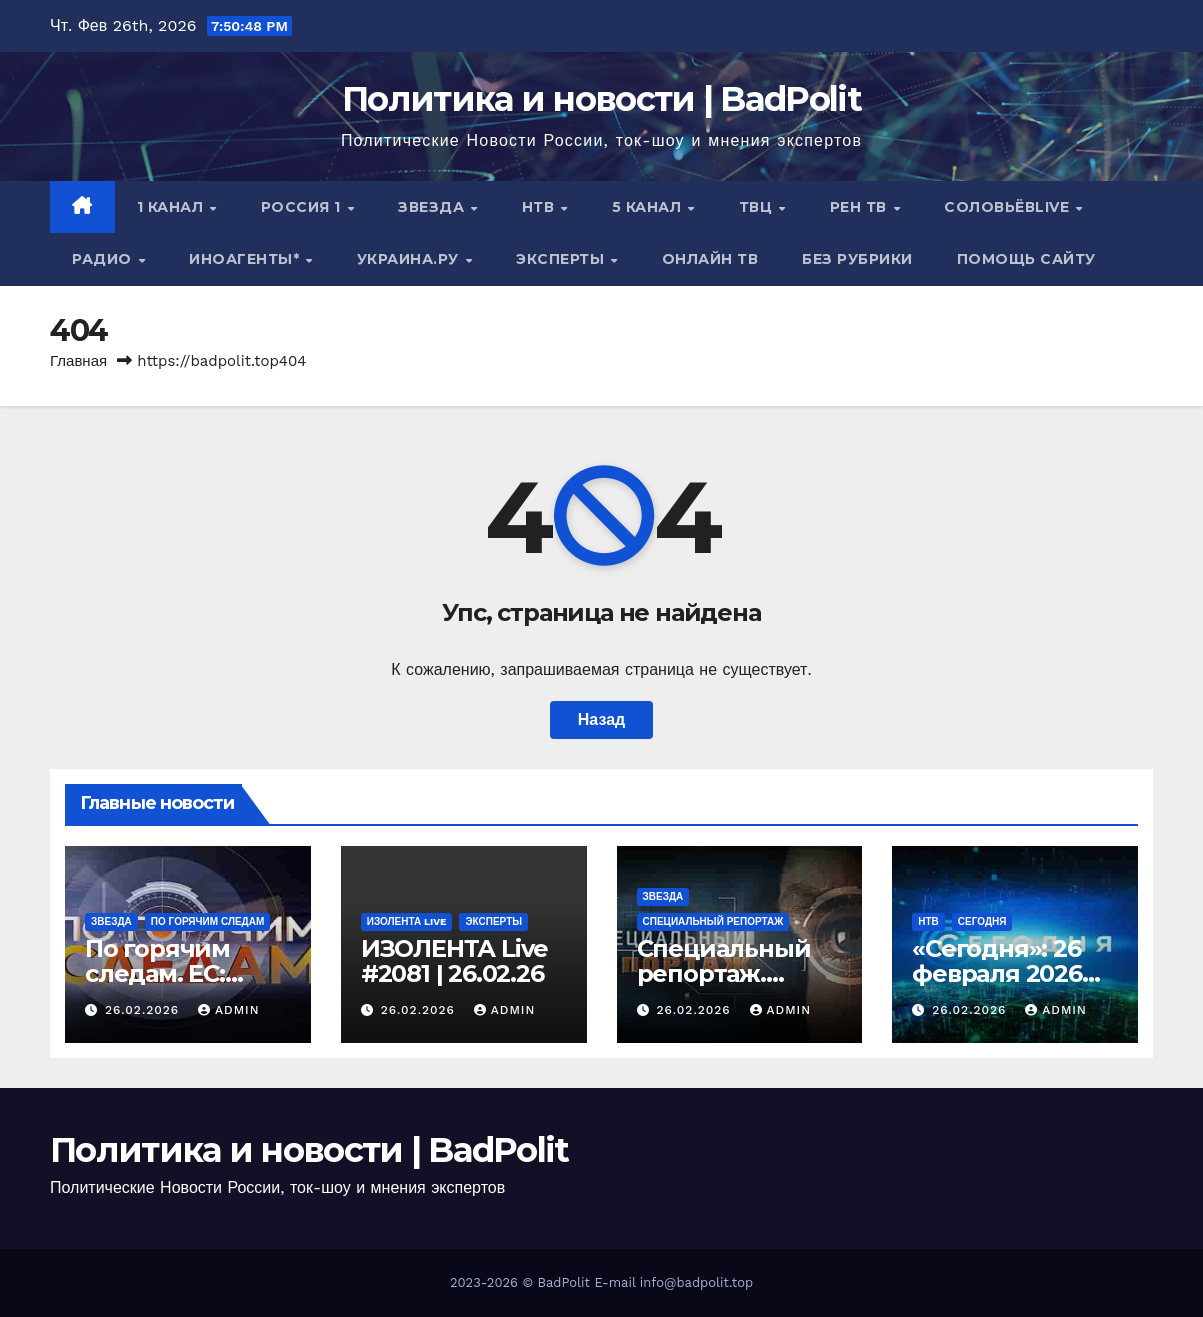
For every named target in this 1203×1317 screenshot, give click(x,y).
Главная (78, 361)
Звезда (433, 207)
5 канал (649, 207)
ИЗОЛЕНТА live (407, 921)
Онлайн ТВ (710, 259)
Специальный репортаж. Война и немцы (732, 973)
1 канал (172, 207)
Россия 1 (303, 207)
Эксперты (562, 259)
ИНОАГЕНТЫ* (246, 259)
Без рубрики (857, 259)
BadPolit (564, 1282)
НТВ (540, 207)
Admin (229, 1010)
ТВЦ (758, 207)
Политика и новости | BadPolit (601, 99)
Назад (601, 719)
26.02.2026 (144, 1010)
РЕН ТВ (861, 207)
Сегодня (982, 921)
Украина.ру (410, 259)
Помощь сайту (1026, 259)
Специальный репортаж (713, 921)
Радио (104, 259)
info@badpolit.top (696, 1282)
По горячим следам (208, 921)
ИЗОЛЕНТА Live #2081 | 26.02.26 (454, 961)
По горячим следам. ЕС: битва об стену (175, 973)
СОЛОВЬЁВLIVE (1009, 207)
